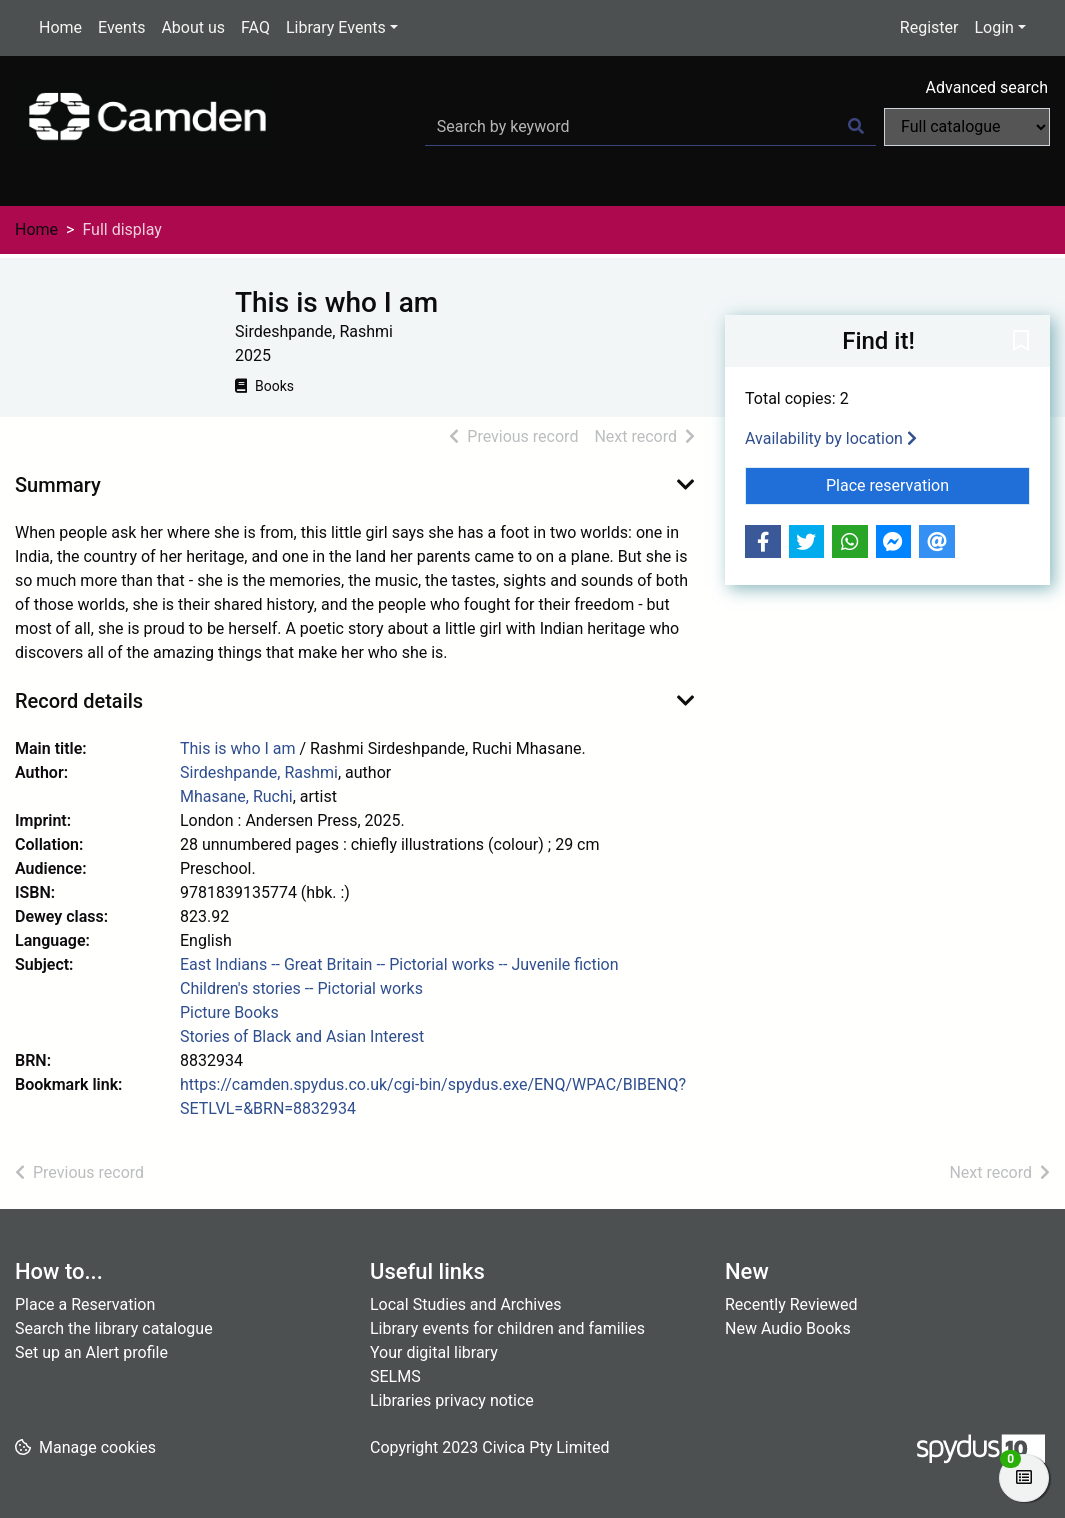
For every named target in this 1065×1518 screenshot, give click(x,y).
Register (929, 27)
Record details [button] (79, 701)
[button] (1021, 342)
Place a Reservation (85, 1304)
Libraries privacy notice (452, 1400)
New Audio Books (788, 1328)
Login (993, 27)
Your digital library (434, 1352)
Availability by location (831, 438)
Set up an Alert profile (91, 1352)
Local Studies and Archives (466, 1304)
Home (60, 27)
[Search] (856, 127)
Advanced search (987, 87)
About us (193, 27)
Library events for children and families (507, 1328)
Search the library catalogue (114, 1328)
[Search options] (967, 127)
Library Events (336, 27)
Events (121, 27)
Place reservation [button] (928, 484)
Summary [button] (58, 485)
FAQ (255, 27)
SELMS (395, 1376)
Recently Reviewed (791, 1304)
